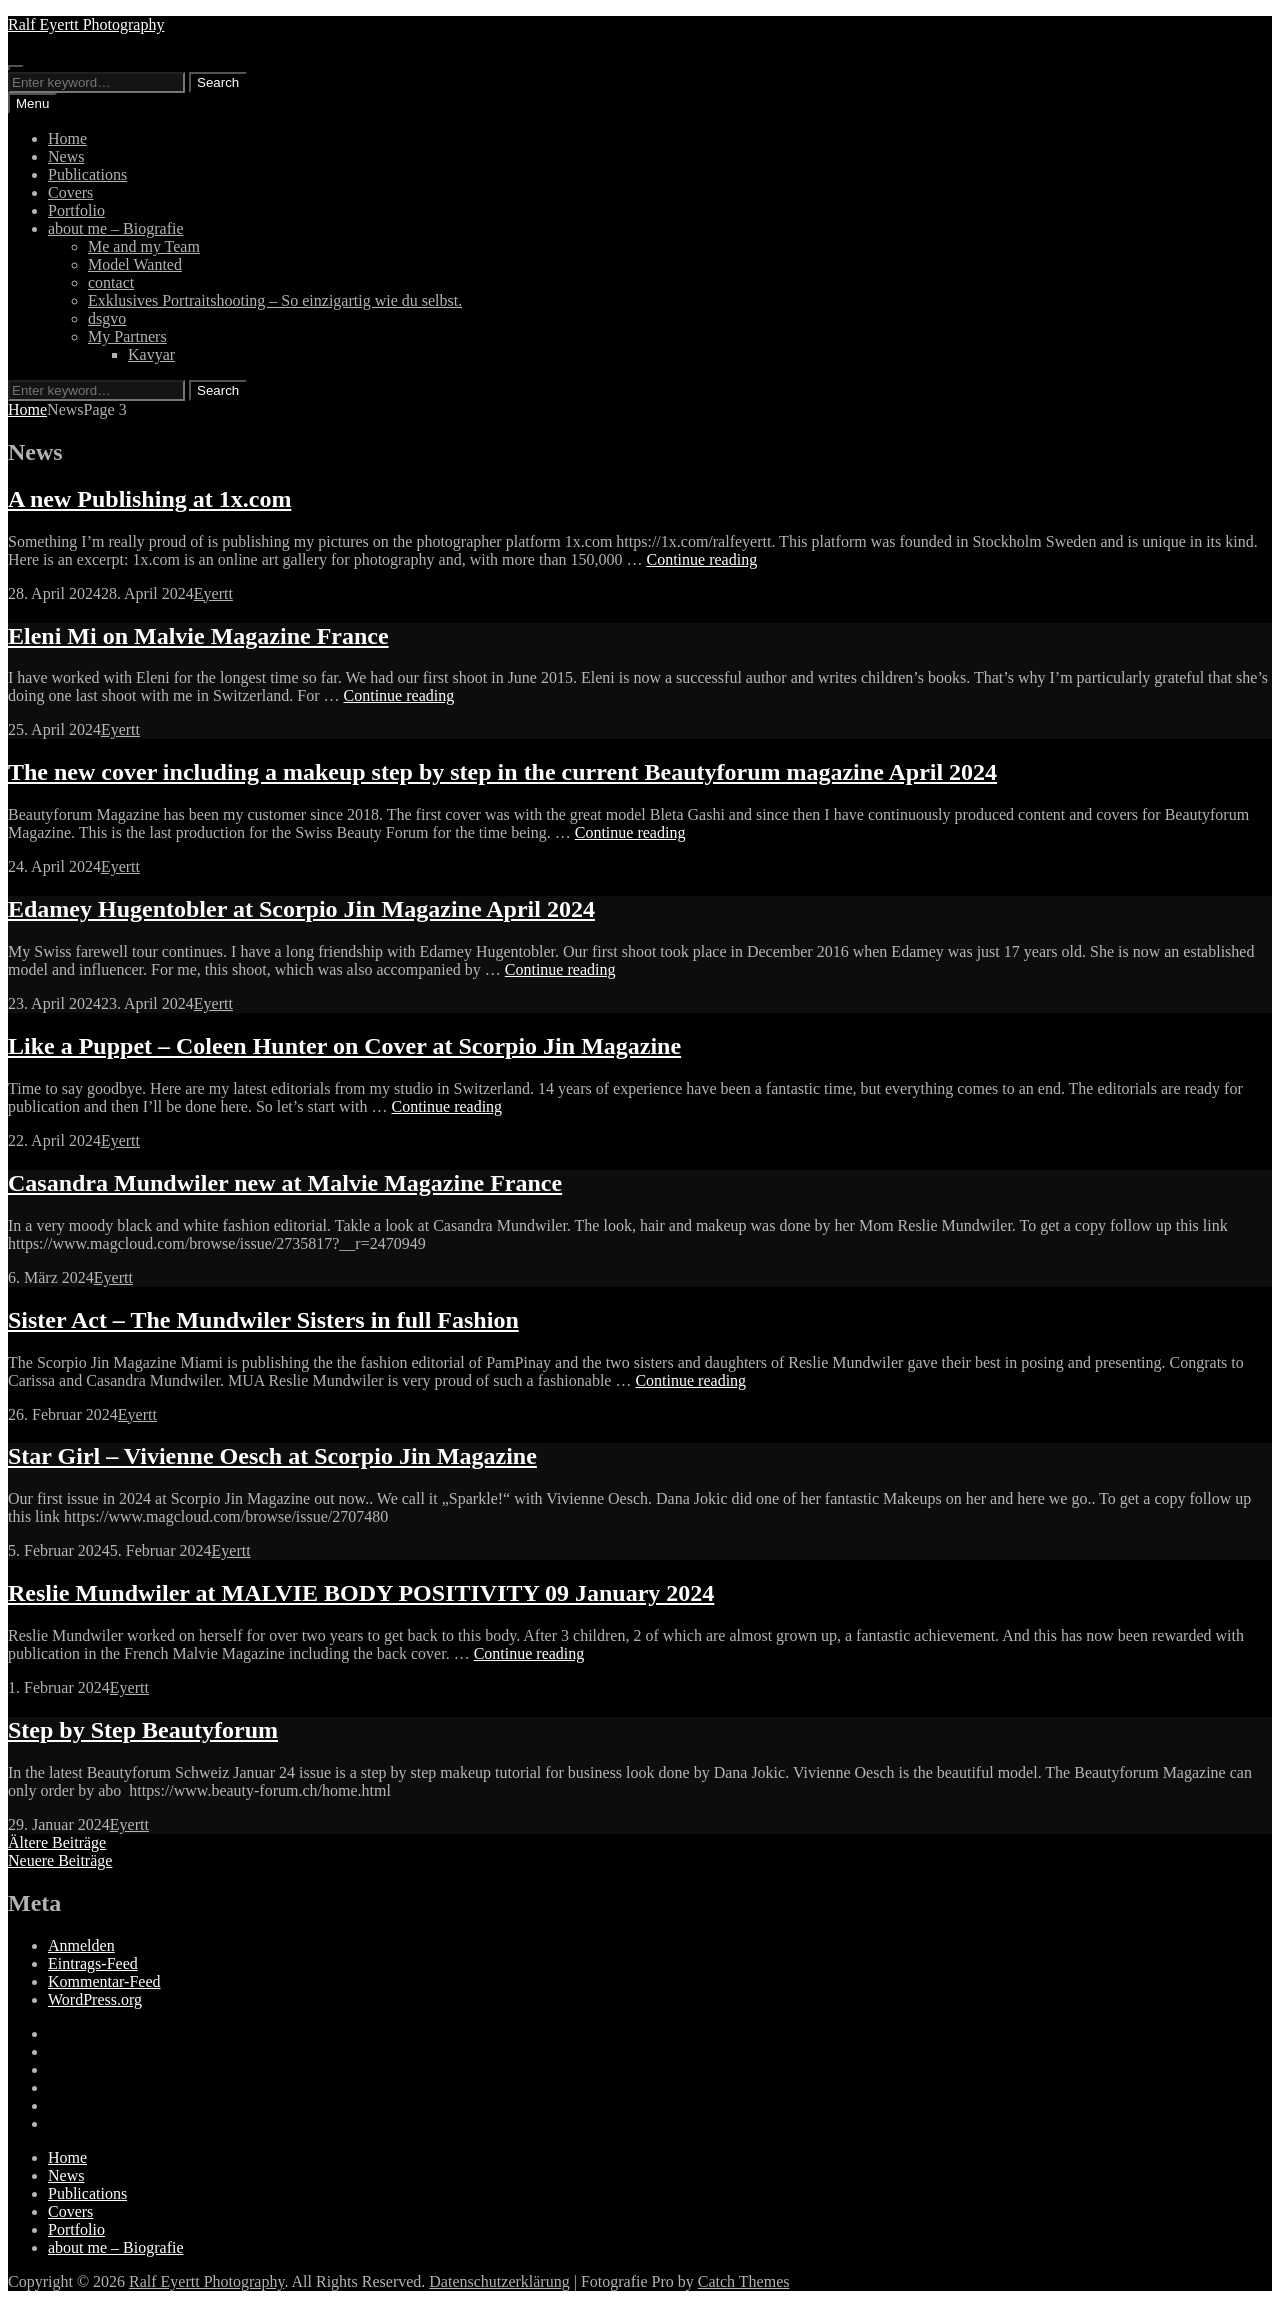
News (66, 156)
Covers (70, 192)
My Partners (127, 336)
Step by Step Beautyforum (143, 1730)
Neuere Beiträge (60, 1860)
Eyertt (213, 593)
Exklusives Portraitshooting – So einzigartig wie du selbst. (275, 300)
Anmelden (81, 1945)
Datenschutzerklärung (499, 2281)
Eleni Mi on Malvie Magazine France (198, 636)
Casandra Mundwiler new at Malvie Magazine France (285, 1183)
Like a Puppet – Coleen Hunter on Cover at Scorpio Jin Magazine (344, 1046)
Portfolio (76, 210)
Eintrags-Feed (93, 1963)
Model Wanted (135, 264)
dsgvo (107, 318)
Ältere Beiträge (57, 1842)
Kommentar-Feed (104, 1981)
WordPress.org (95, 1999)
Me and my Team (144, 246)
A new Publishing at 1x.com (149, 499)
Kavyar (151, 354)
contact (111, 282)
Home (67, 138)
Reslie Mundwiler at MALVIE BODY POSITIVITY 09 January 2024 (361, 1593)
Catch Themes (744, 2281)
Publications (87, 174)
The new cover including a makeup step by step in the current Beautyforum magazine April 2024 (502, 772)
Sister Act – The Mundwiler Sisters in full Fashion (263, 1320)
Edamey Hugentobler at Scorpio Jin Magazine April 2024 (301, 909)
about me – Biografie (116, 228)
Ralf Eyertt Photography (86, 24)
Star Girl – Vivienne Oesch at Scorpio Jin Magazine (272, 1456)
